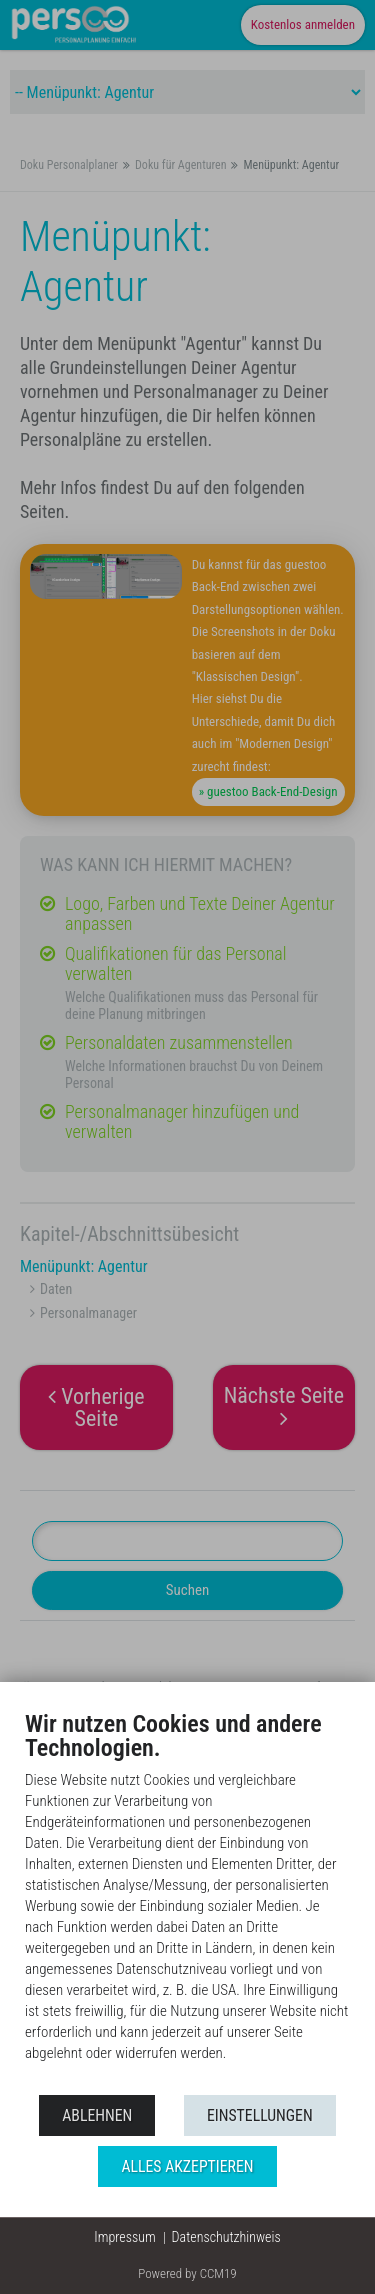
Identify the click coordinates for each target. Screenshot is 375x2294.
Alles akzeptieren (187, 2166)
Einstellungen (260, 2115)
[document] (187, 1901)
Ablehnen (97, 2115)
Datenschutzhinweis (226, 2237)
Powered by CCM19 (187, 2273)
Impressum (124, 2237)
